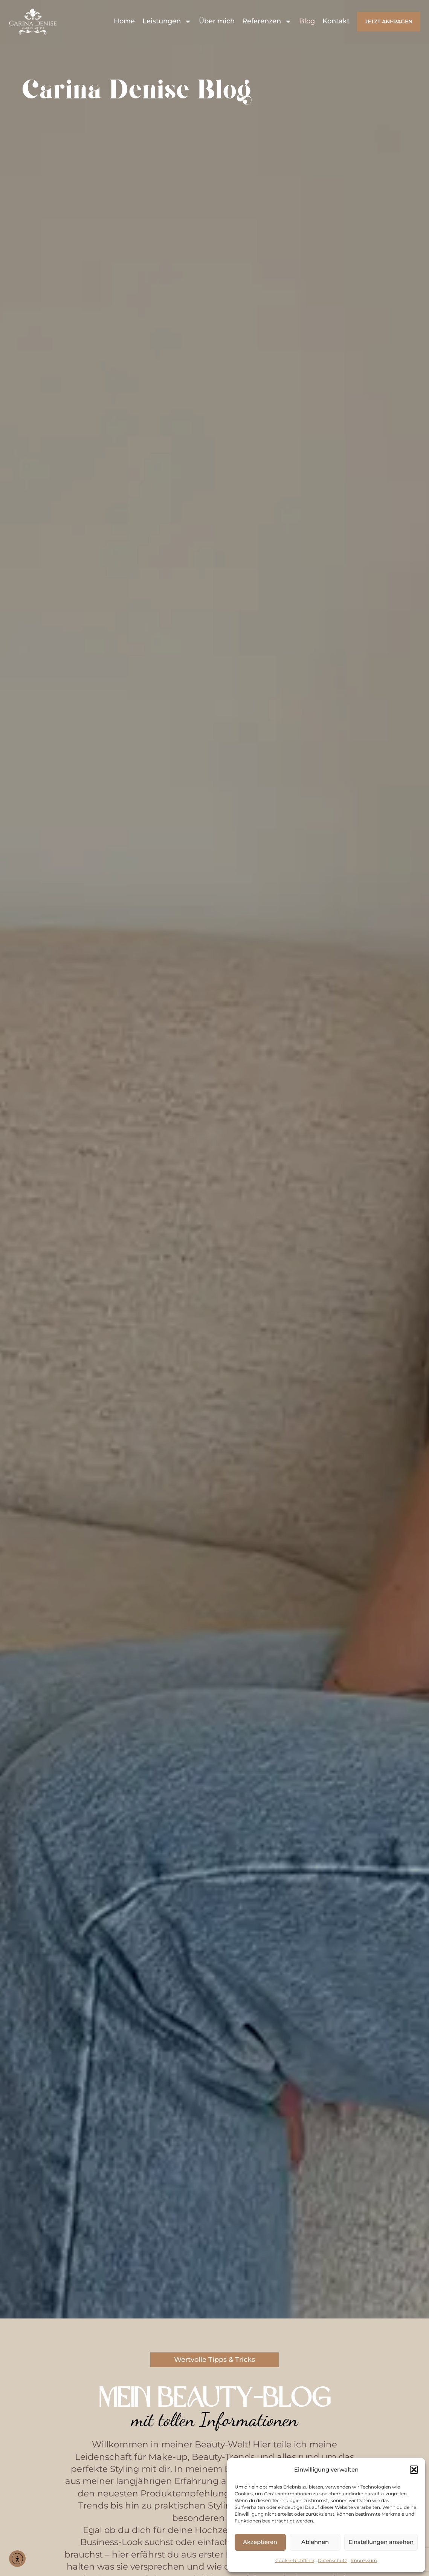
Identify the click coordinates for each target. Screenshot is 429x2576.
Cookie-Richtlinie (294, 2560)
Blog (307, 21)
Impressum (364, 2560)
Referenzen (267, 21)
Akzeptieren (260, 2541)
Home (124, 21)
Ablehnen (315, 2541)
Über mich (217, 21)
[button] (414, 2469)
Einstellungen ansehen (381, 2541)
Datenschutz (332, 2560)
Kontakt (336, 21)
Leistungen (166, 21)
